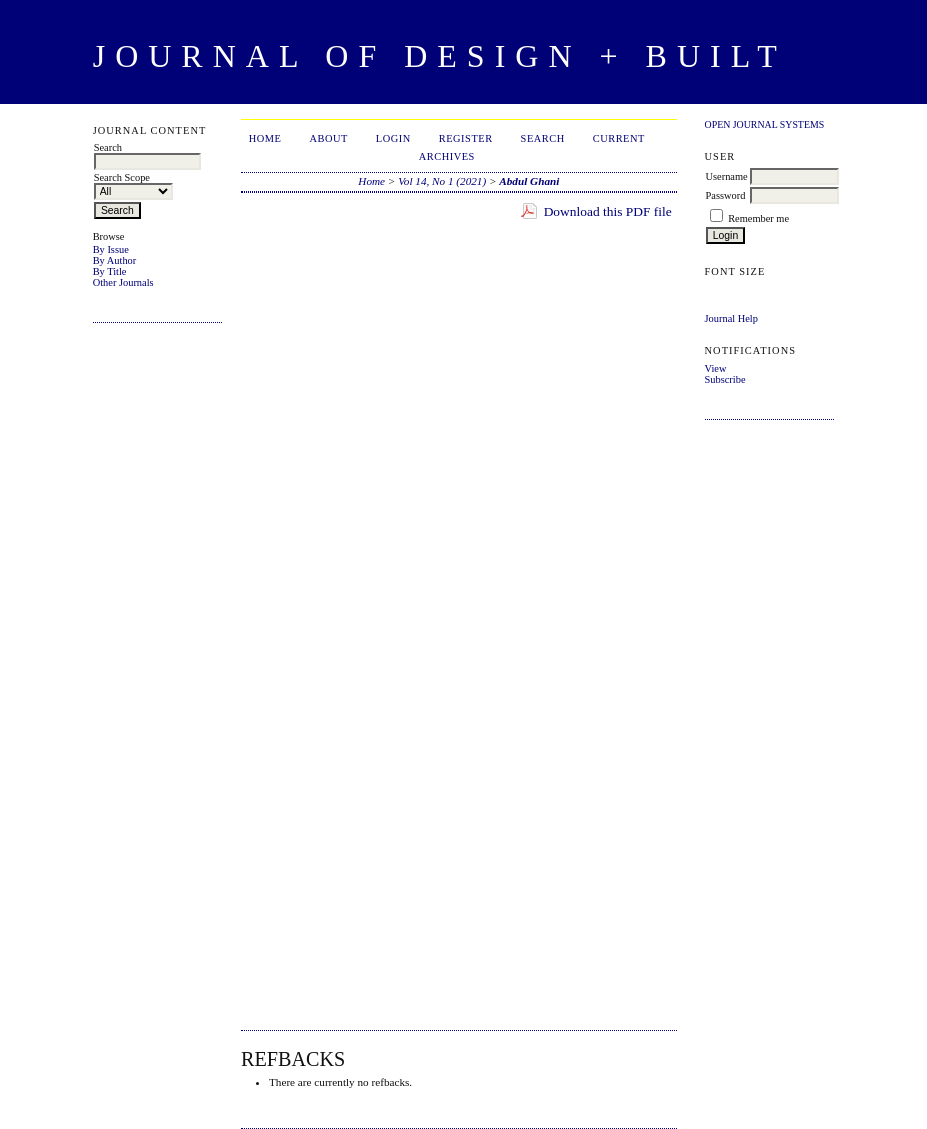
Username (727, 176)
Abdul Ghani (529, 181)
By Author (115, 260)
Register (466, 138)
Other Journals (123, 282)
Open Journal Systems (765, 124)
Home (265, 138)
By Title (110, 271)
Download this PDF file (608, 211)
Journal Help (731, 318)
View (716, 368)
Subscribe (725, 379)
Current (619, 138)
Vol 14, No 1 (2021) (442, 181)
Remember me (758, 218)
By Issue (111, 249)
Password (726, 195)
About (328, 138)
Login (393, 138)
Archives (447, 156)
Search (543, 138)
